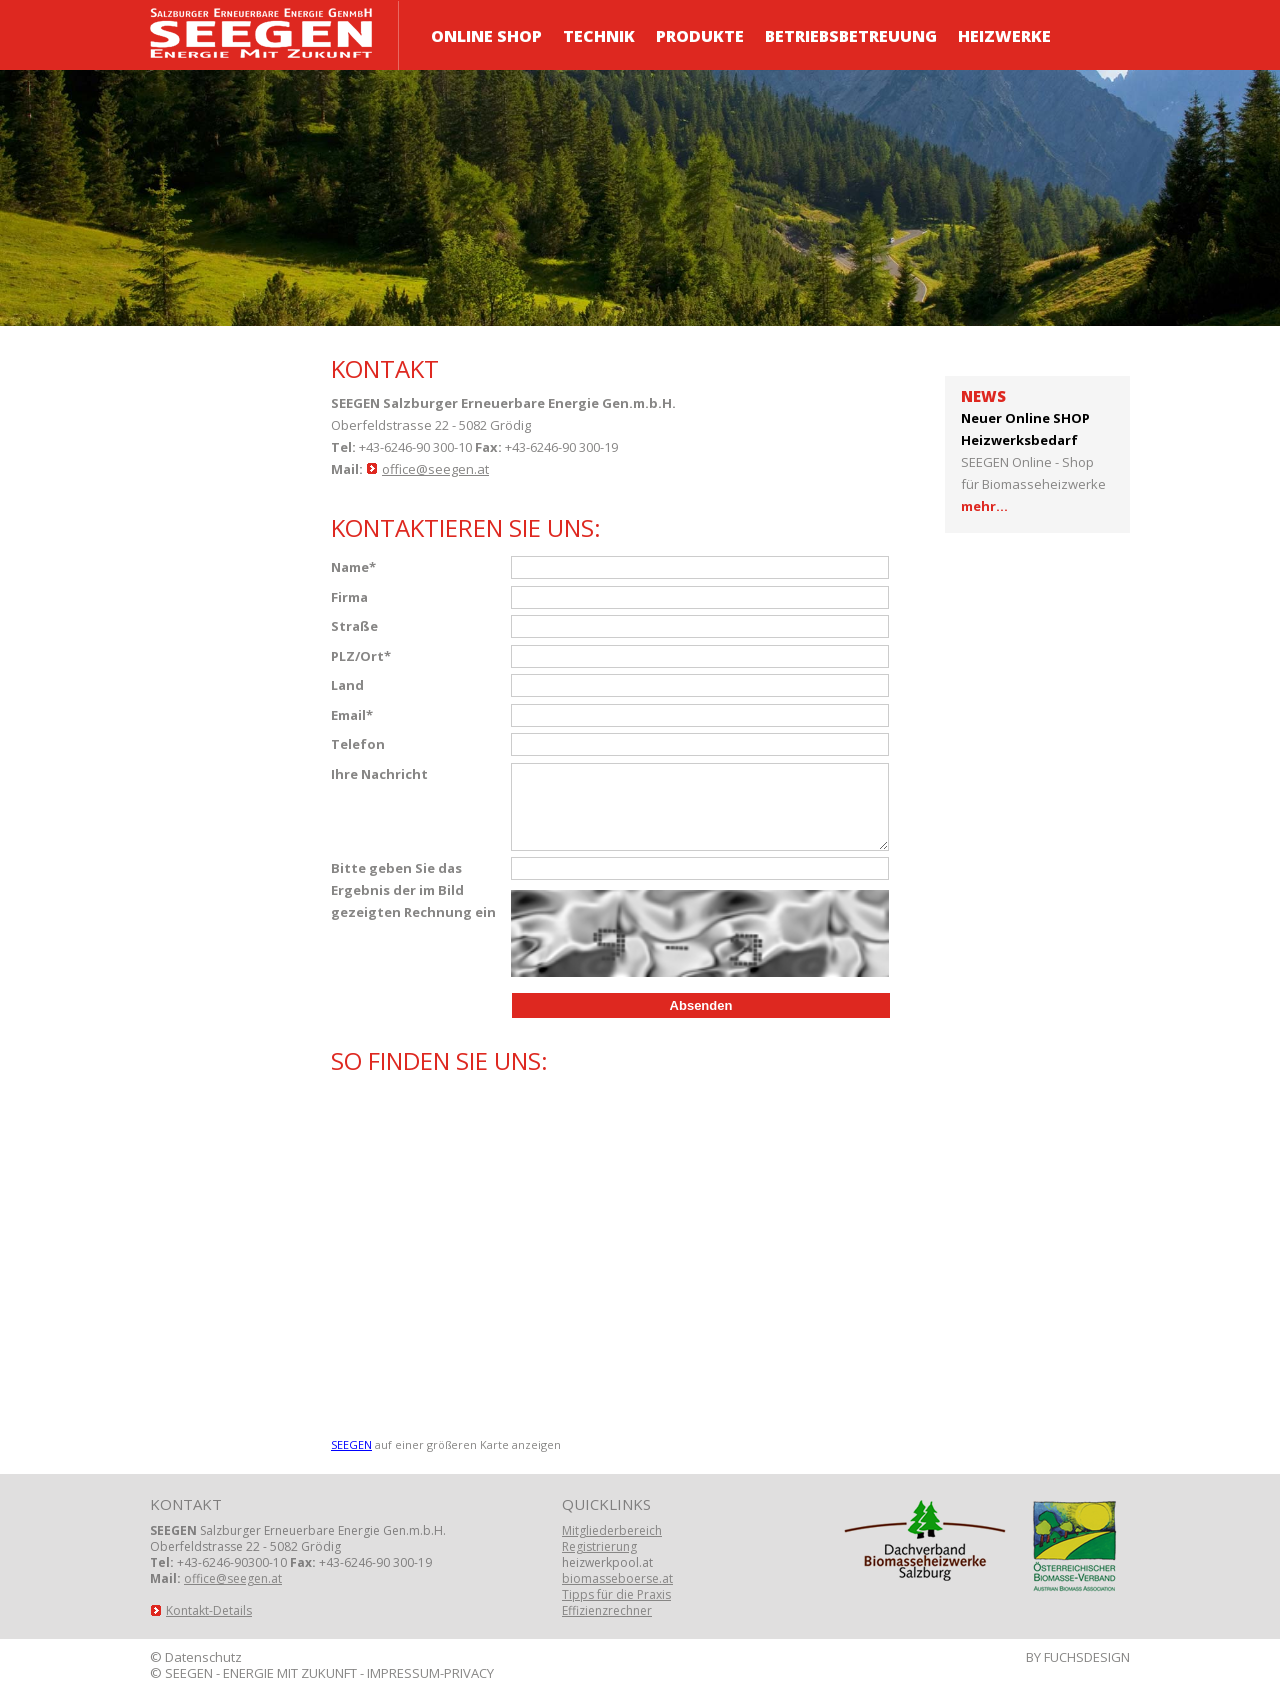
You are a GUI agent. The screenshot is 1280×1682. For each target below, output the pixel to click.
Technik (599, 36)
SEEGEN (351, 1444)
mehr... (984, 506)
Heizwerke (1004, 36)
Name (353, 567)
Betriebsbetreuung (851, 36)
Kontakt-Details (209, 1610)
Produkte (700, 36)
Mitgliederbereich (612, 1530)
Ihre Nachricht (379, 774)
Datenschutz (203, 1657)
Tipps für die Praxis (616, 1594)
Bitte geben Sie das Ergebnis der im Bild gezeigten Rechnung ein (413, 890)
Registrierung (599, 1546)
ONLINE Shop (486, 36)
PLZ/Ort (361, 656)
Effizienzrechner (607, 1610)
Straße (354, 626)
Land (347, 685)
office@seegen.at (435, 469)
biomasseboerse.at (617, 1578)
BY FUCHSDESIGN (1078, 1657)
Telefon (358, 744)
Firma (349, 597)
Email (352, 715)
